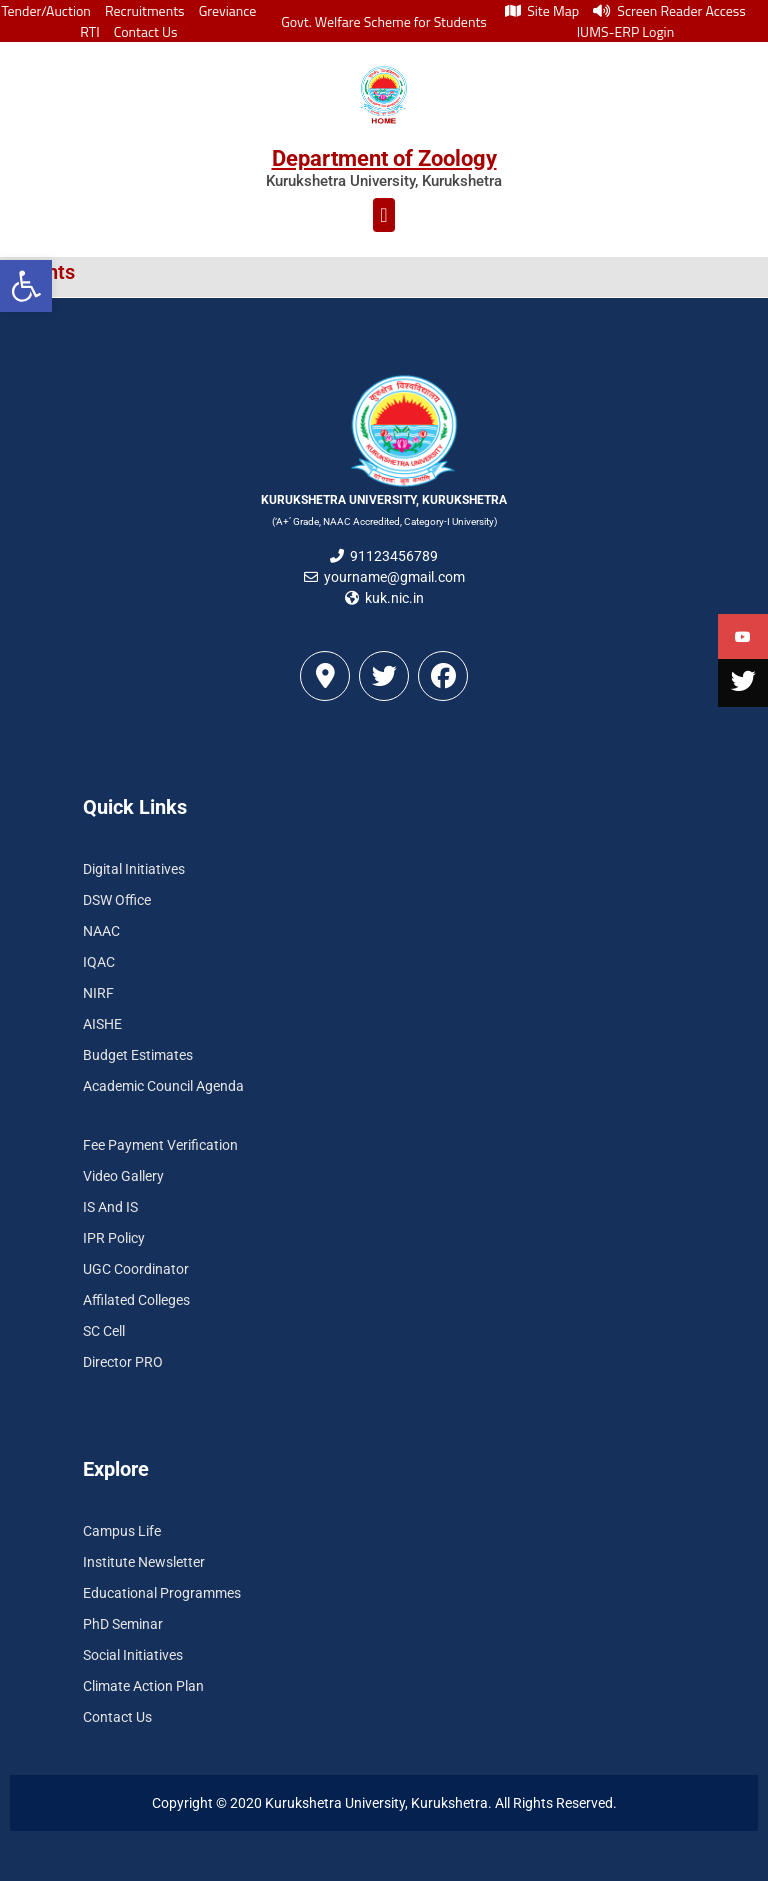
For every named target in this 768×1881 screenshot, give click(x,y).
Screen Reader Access (669, 10)
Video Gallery (123, 1176)
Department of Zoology (384, 158)
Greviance (228, 10)
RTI (89, 31)
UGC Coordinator (136, 1269)
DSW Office (117, 900)
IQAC (99, 962)
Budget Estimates (138, 1055)
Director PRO (123, 1362)
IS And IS (110, 1207)
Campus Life (122, 1531)
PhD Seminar (123, 1624)
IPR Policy (114, 1238)
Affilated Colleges (136, 1300)
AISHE (102, 1024)
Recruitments (145, 10)
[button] (26, 286)
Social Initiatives (133, 1655)
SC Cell (104, 1331)
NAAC (101, 931)
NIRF (98, 993)
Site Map (542, 10)
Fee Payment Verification (160, 1145)
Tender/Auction (45, 10)
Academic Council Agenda (163, 1086)
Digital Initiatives (134, 869)
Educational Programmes (162, 1593)
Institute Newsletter (144, 1562)
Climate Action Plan (143, 1686)
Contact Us (146, 31)
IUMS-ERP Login (626, 31)
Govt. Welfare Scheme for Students (384, 21)
